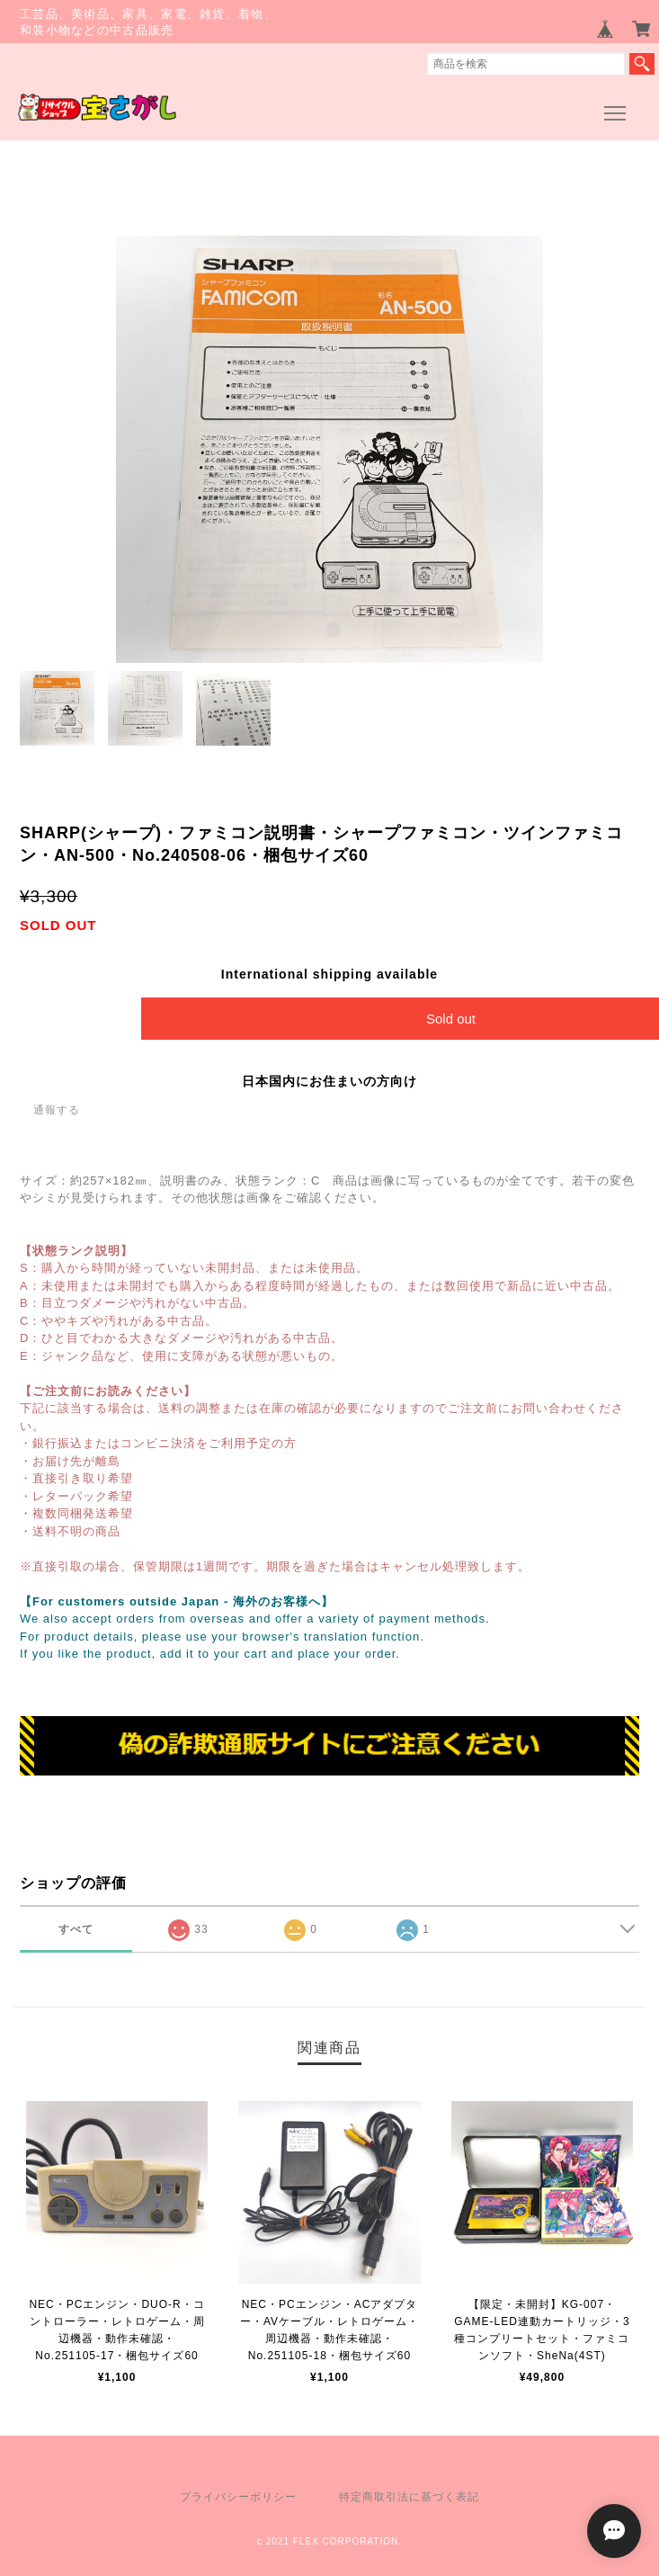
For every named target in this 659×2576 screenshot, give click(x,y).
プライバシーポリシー (238, 2497)
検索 (642, 64)
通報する (56, 1110)
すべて (76, 1929)
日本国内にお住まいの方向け (329, 1081)
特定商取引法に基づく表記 (409, 2497)
